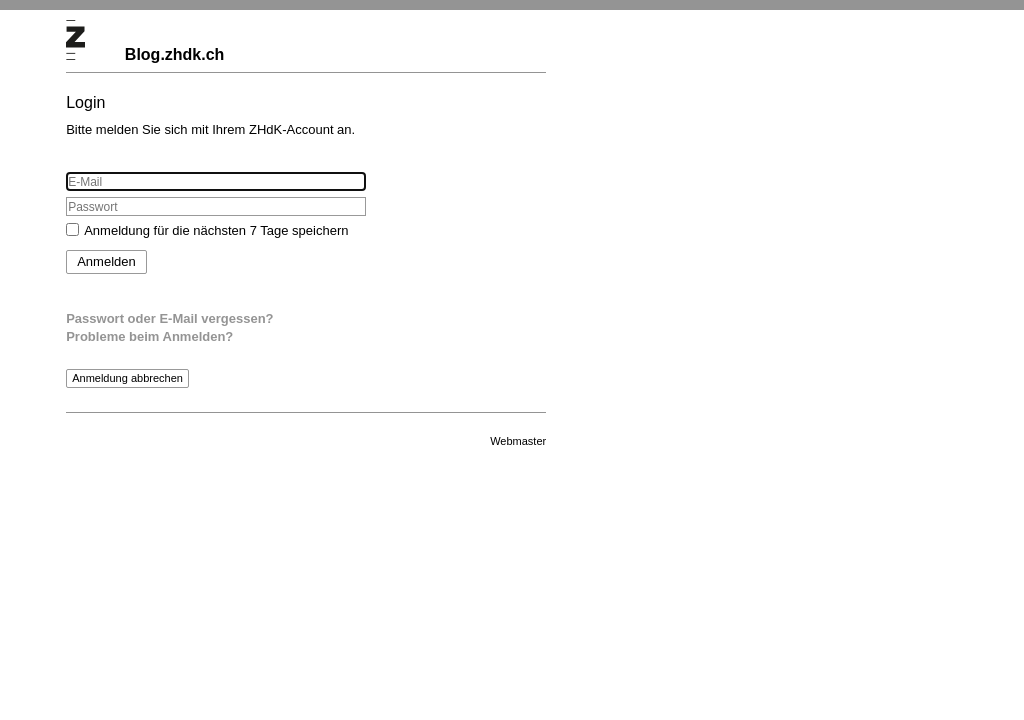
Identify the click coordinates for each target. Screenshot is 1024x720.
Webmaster (518, 441)
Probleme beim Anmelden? (149, 336)
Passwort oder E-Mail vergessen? (169, 318)
